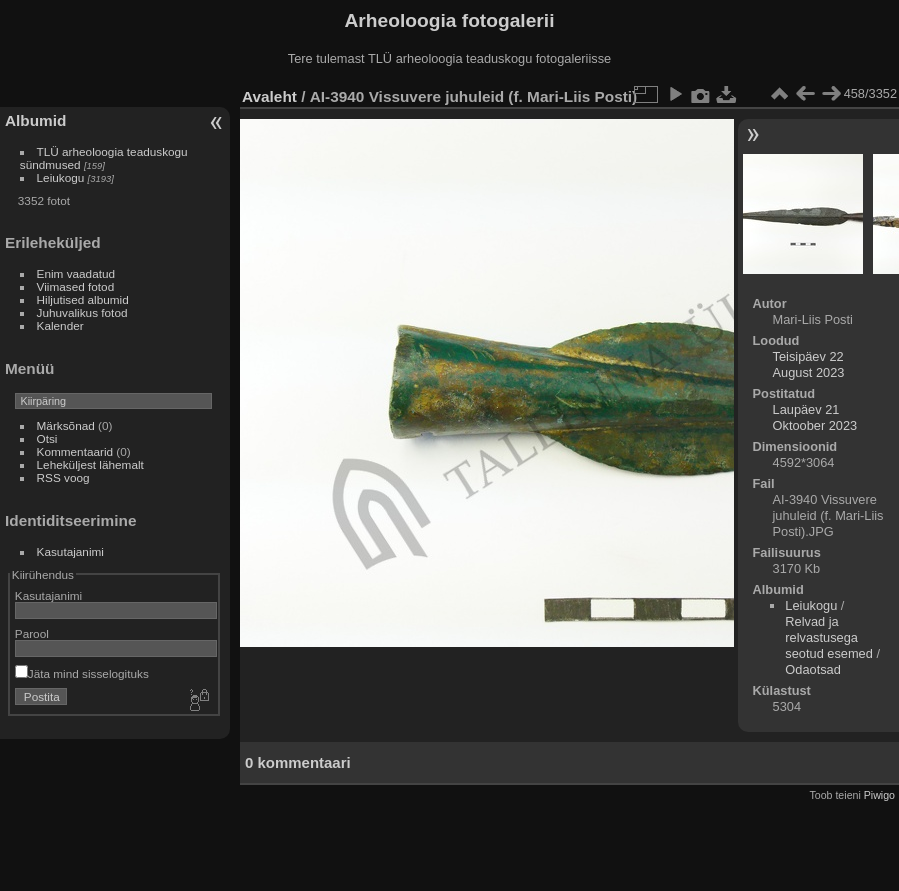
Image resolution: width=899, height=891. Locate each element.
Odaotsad (813, 669)
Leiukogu (61, 177)
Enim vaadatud (76, 273)
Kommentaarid (75, 451)
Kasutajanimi (70, 551)
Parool (32, 633)
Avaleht (269, 96)
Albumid (35, 120)
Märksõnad (66, 425)
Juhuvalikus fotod (82, 312)
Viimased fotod (76, 286)
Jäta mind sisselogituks (82, 673)
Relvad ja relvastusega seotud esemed (829, 637)
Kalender (60, 325)
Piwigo (879, 795)
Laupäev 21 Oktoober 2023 (815, 417)
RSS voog (63, 477)
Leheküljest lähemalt (90, 464)
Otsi (47, 438)
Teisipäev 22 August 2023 (809, 364)
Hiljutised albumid (83, 299)
